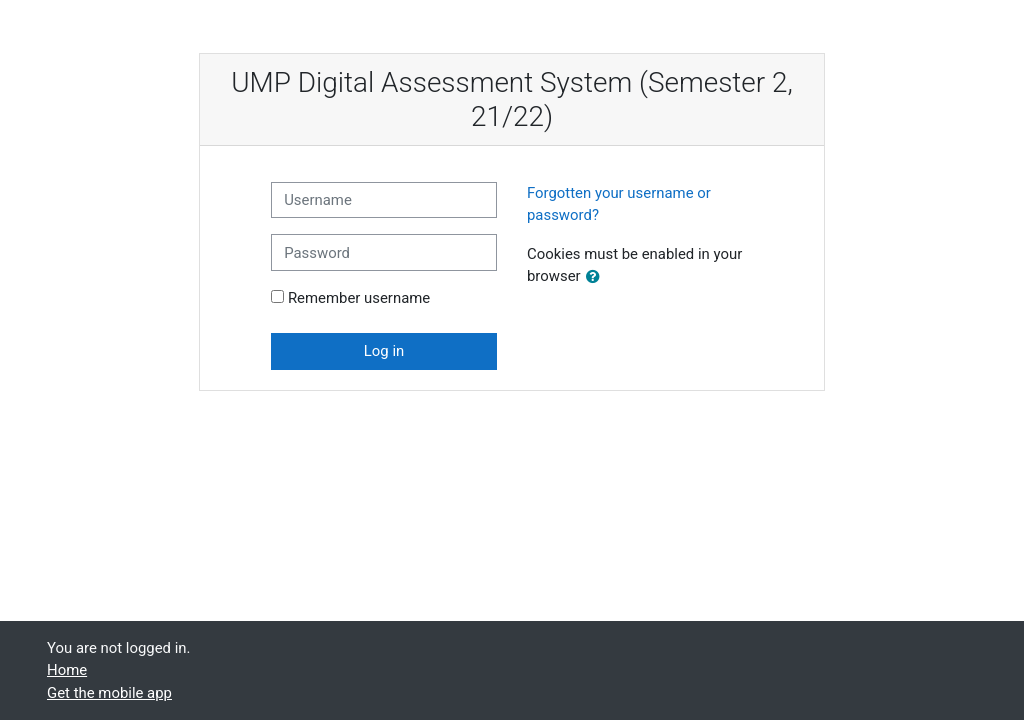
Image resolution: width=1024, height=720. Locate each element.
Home (67, 670)
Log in (384, 351)
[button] (597, 277)
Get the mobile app (109, 693)
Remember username (359, 298)
